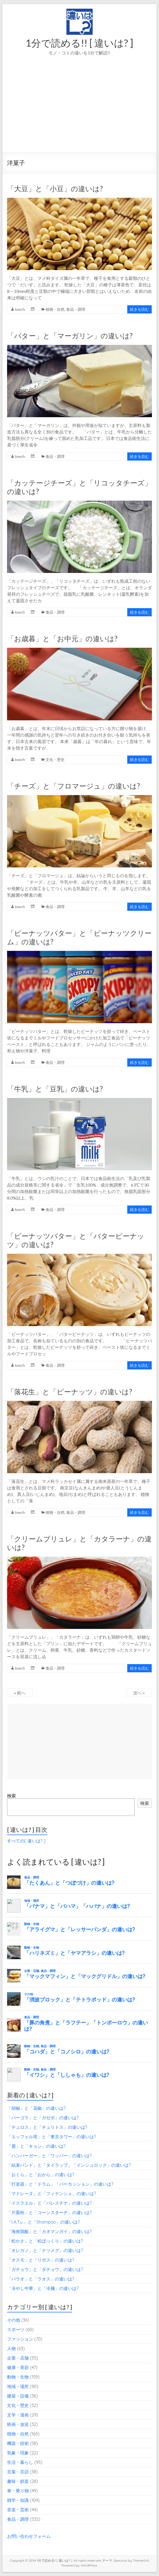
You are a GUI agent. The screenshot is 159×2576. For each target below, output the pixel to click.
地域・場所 (18, 2386)
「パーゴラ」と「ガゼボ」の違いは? (43, 2117)
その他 (13, 2320)
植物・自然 (55, 309)
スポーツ (15, 2329)
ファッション (20, 2339)
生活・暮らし (20, 2462)
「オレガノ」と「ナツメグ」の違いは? (45, 2250)
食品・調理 (75, 309)
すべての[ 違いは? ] (26, 1840)
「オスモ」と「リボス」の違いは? (40, 2260)
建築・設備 (18, 2396)
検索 (11, 1796)
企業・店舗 (18, 2358)
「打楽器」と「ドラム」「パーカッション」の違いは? (60, 2184)
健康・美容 (18, 2367)
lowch (20, 309)
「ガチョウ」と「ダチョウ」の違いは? (45, 2269)
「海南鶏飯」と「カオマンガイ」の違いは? (49, 2231)
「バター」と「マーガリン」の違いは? (70, 335)
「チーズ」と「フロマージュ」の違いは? (73, 786)
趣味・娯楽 (18, 2481)
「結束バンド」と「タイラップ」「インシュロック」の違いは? (69, 2165)
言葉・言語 (18, 2471)
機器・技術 (18, 2443)
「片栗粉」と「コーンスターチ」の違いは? (49, 2212)
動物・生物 (18, 2377)
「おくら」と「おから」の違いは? (40, 2174)
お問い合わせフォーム (28, 2536)
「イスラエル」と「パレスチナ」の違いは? (49, 2203)
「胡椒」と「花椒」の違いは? (36, 2108)
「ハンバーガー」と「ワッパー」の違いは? (49, 2155)
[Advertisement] (79, 112)
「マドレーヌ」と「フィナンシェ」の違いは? (51, 2193)
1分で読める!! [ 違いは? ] (79, 43)
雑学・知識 (18, 2500)
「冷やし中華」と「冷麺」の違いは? (43, 2288)
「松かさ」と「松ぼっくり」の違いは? (45, 2241)
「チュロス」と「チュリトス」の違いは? (47, 2127)
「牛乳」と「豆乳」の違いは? (55, 1088)
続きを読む (139, 309)
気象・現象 (18, 2452)
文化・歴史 (55, 759)
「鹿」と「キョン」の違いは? (36, 2146)
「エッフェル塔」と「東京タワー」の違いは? (51, 2136)
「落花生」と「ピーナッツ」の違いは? (69, 1391)
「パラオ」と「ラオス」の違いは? (40, 2279)
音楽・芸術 (18, 2509)
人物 (11, 2348)
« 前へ (20, 1692)
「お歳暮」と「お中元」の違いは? (62, 638)
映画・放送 (18, 2424)
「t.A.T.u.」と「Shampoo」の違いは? (43, 2222)
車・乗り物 (18, 2490)
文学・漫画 (18, 2415)
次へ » (139, 1692)
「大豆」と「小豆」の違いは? (55, 188)
